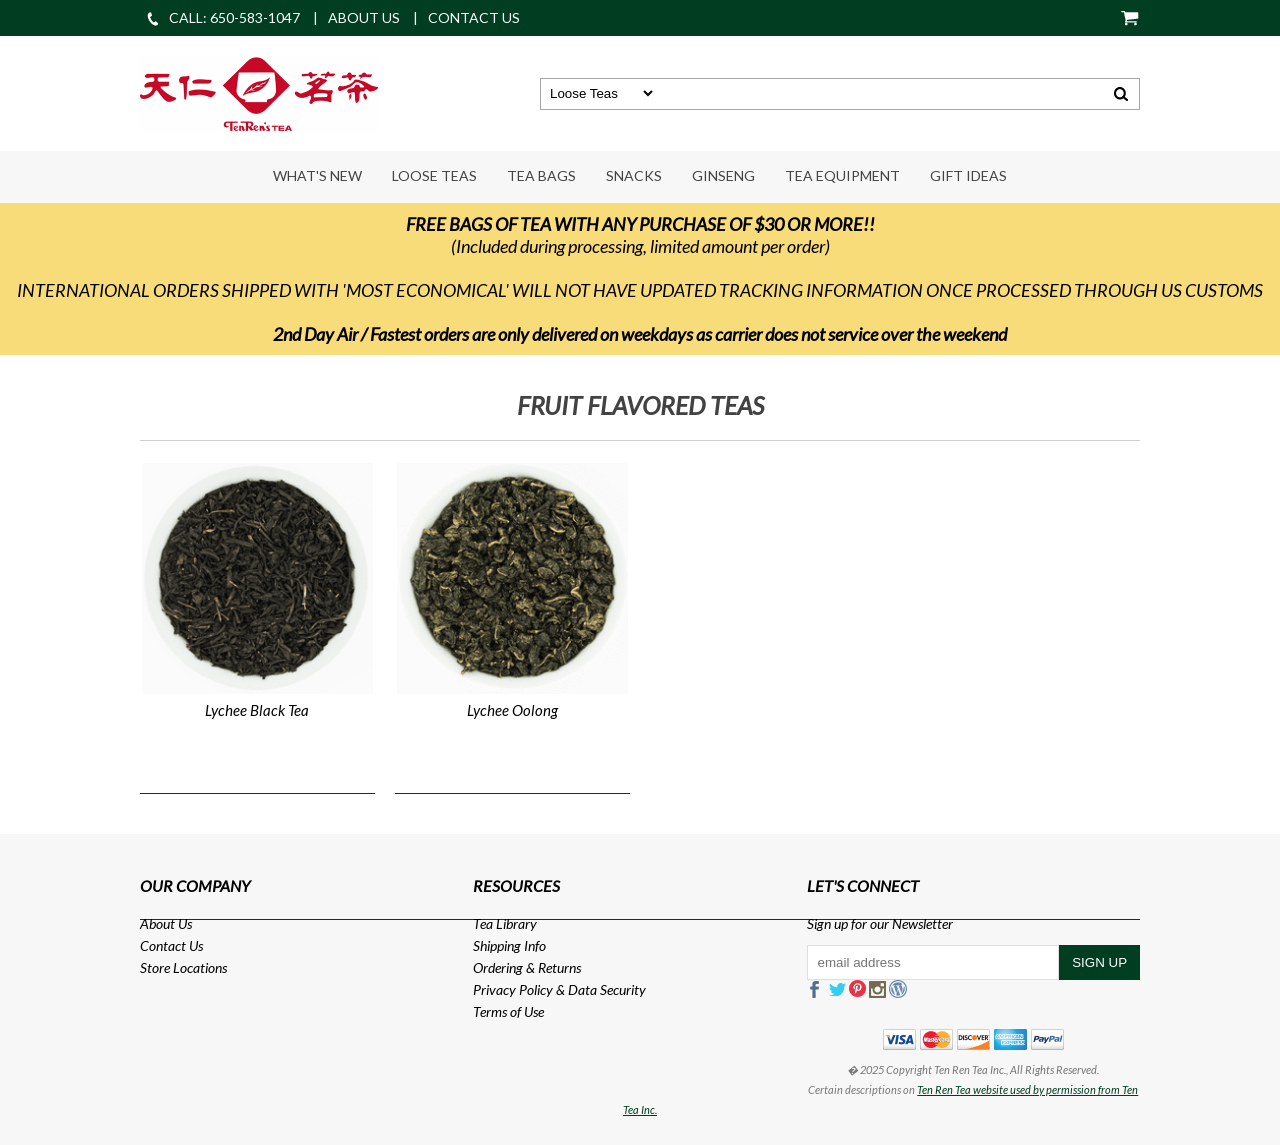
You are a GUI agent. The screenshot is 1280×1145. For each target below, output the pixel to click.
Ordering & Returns (527, 967)
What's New (317, 175)
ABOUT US (364, 17)
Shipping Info (509, 945)
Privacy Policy (513, 989)
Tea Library (505, 923)
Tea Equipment (842, 175)
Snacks (634, 175)
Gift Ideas (968, 175)
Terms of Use (508, 1011)
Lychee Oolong (512, 710)
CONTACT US (474, 17)
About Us (166, 923)
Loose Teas (434, 175)
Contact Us (171, 945)
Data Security (607, 989)
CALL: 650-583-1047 (222, 17)
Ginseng (723, 175)
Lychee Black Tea (257, 710)
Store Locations (183, 967)
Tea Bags (541, 175)
